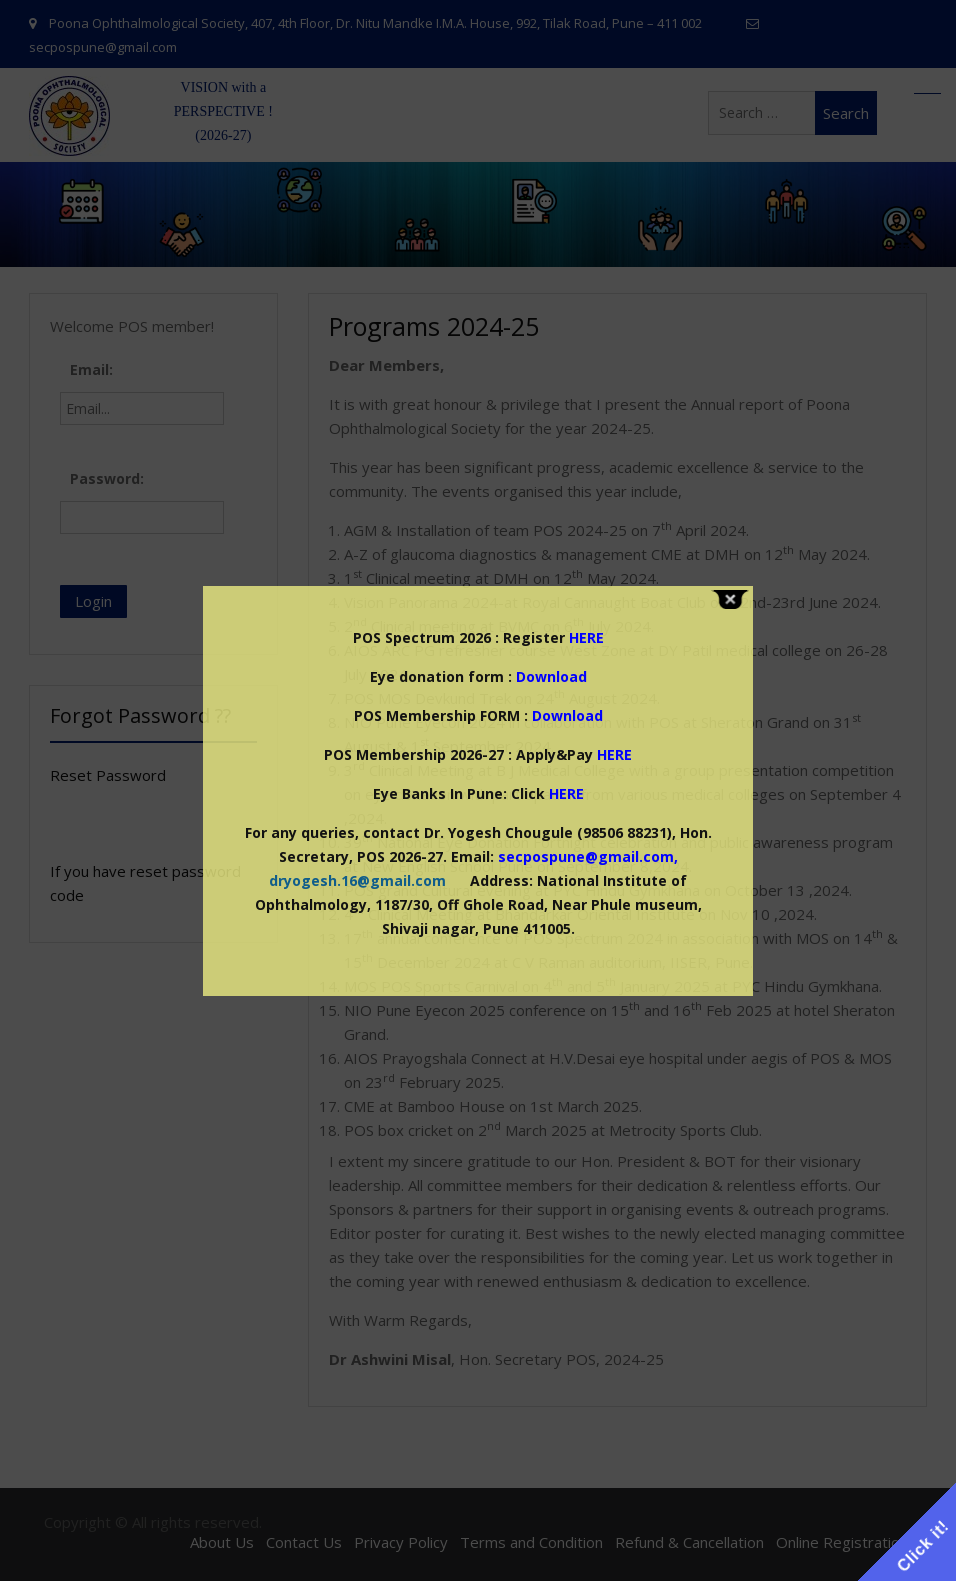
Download (551, 676)
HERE (614, 754)
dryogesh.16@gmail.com (357, 880)
